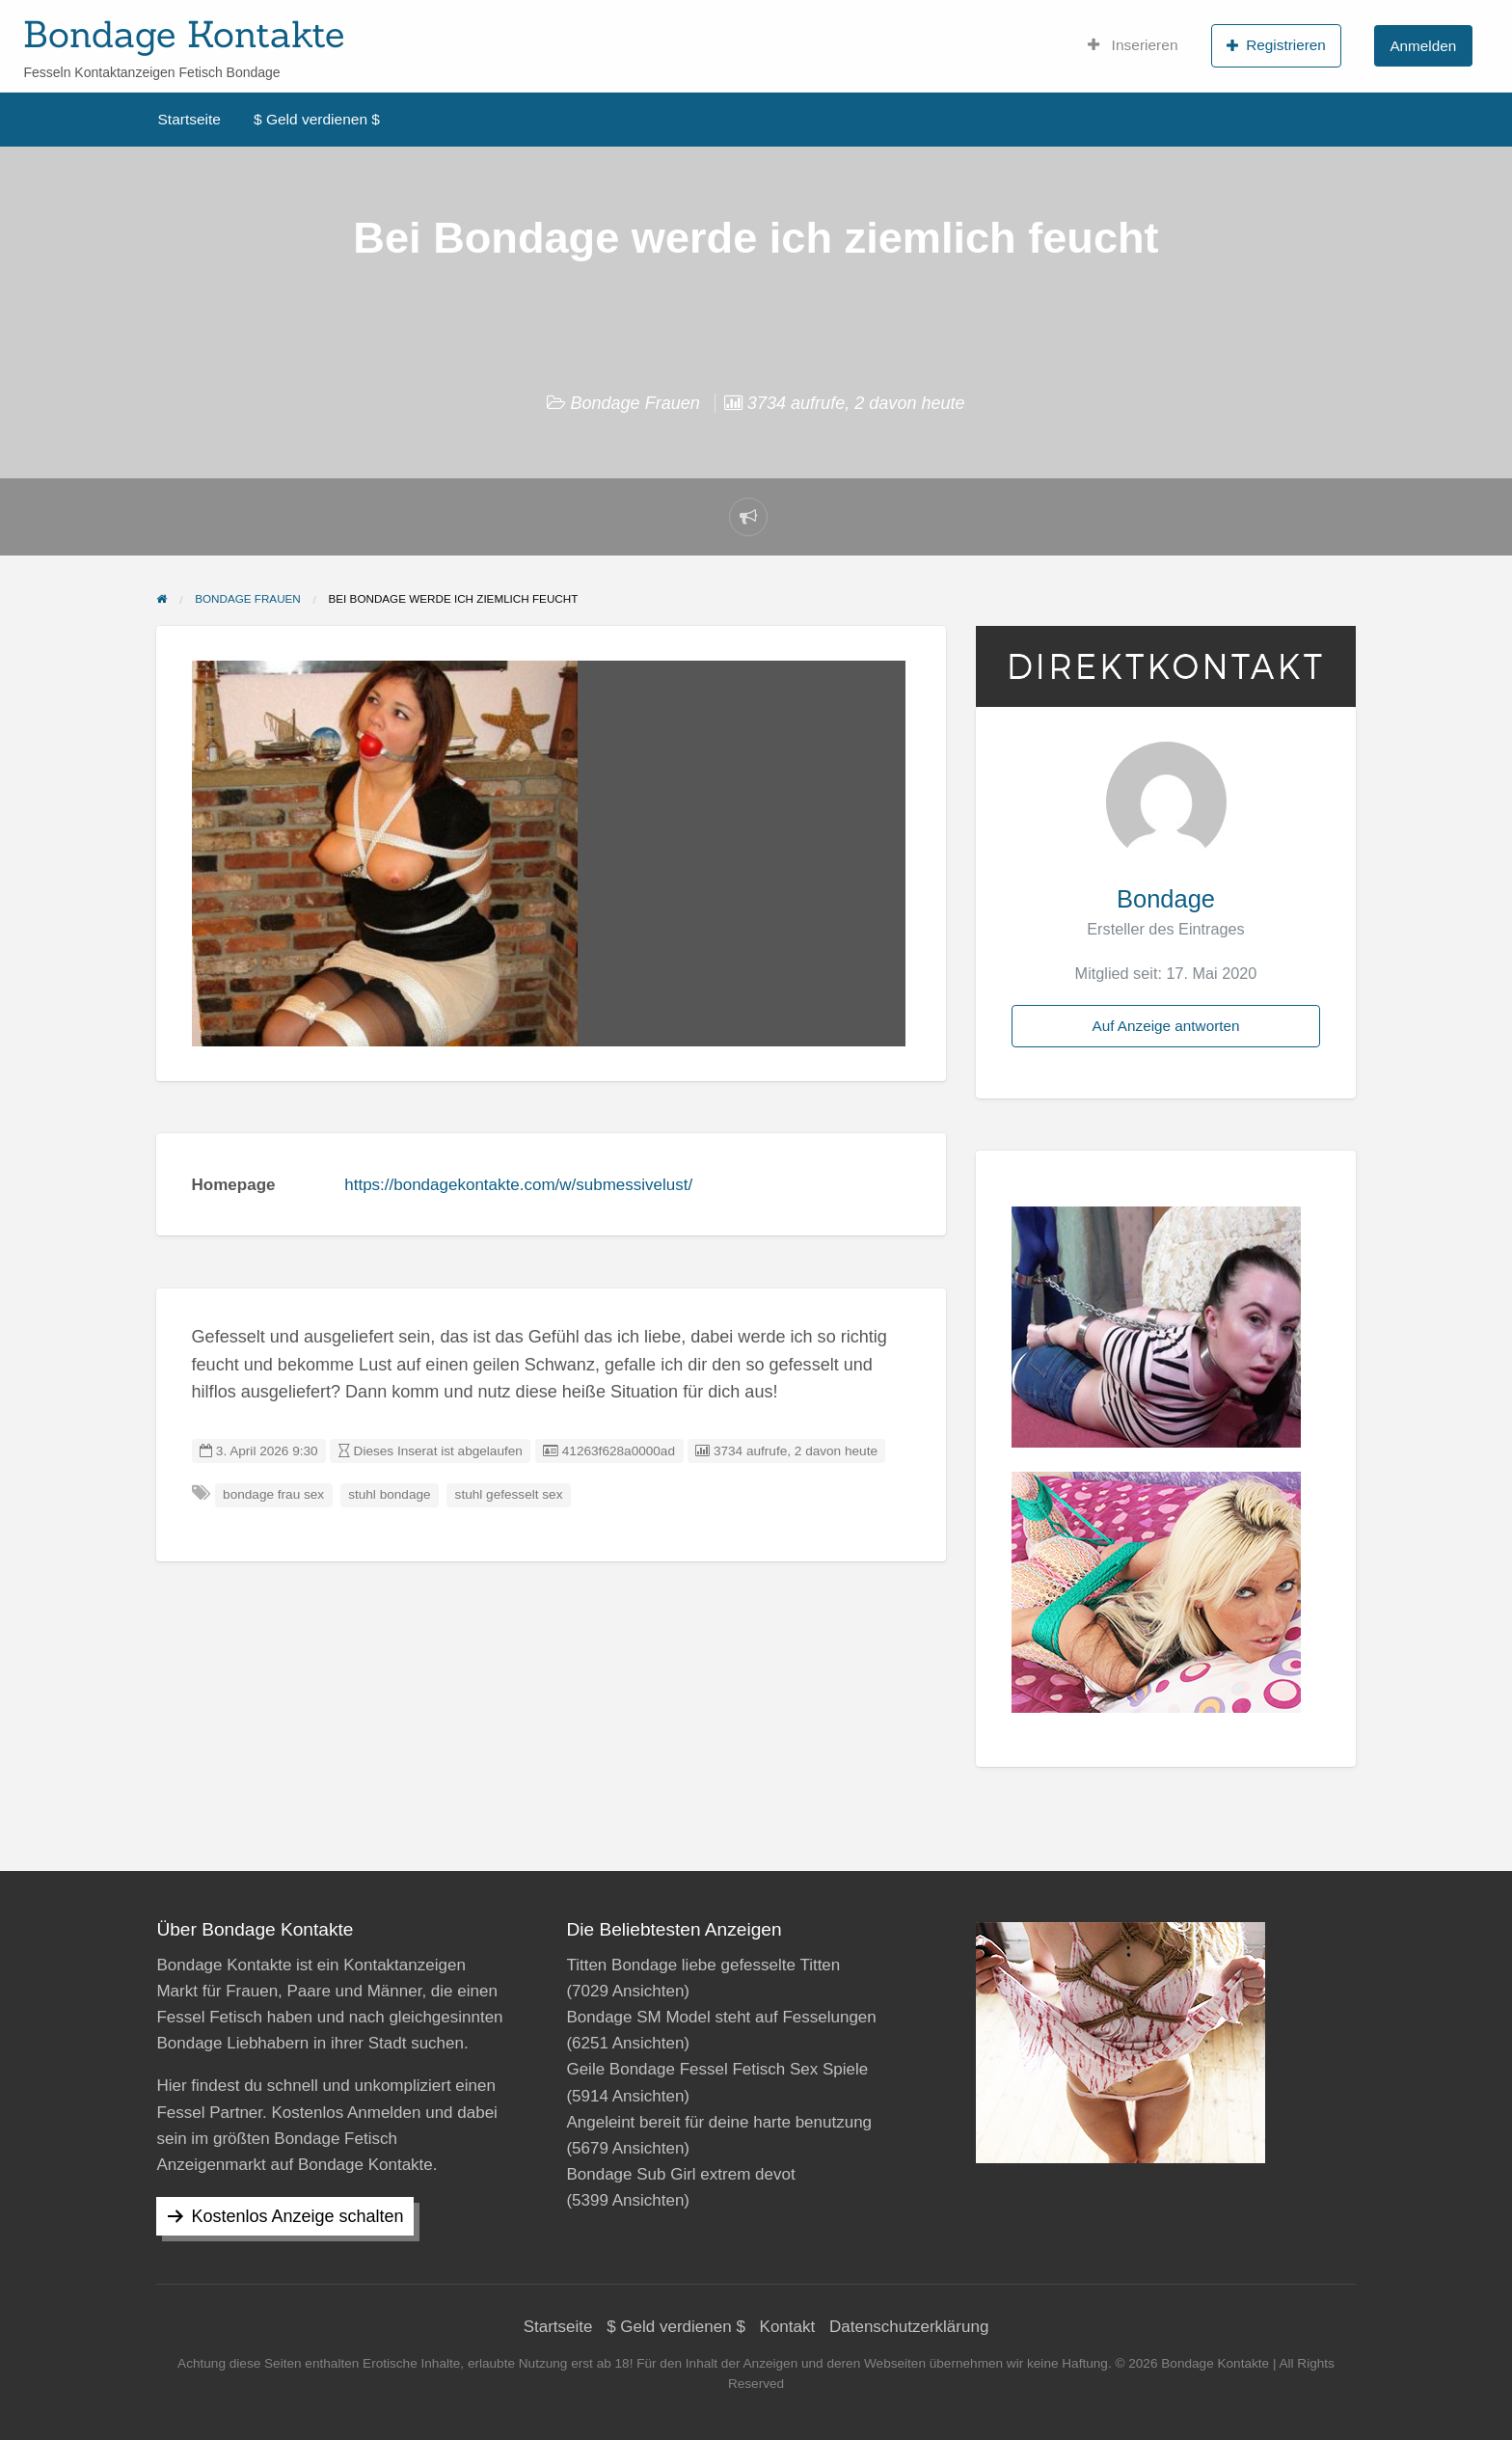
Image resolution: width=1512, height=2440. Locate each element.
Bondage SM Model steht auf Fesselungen (721, 2017)
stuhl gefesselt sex (509, 1494)
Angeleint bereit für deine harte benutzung (719, 2122)
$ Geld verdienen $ (317, 119)
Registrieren (1276, 45)
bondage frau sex (273, 1494)
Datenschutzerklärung (908, 2327)
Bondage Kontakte (183, 34)
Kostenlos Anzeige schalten (297, 2216)
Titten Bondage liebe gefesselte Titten (703, 1965)
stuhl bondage (389, 1494)
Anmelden (1423, 46)
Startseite (189, 119)
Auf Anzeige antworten (1165, 1025)
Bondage (1166, 898)
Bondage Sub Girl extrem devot (680, 2174)
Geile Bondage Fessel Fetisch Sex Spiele (717, 2069)
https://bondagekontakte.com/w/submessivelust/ (518, 1185)
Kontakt (788, 2327)
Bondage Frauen (634, 403)
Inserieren (1133, 45)
